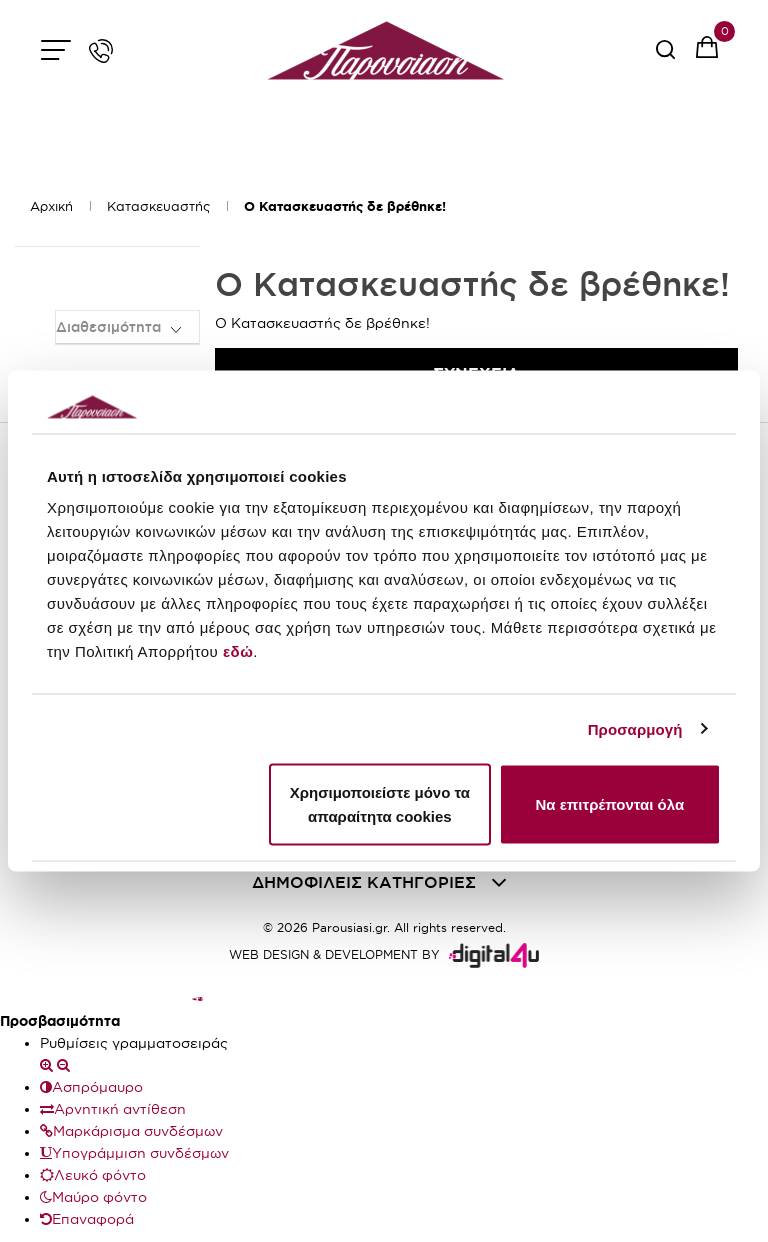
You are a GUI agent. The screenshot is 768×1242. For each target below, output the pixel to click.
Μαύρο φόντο (93, 1197)
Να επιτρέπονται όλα (609, 804)
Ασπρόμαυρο (91, 1087)
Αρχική (51, 206)
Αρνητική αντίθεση (113, 1109)
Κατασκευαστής (158, 206)
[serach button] (665, 56)
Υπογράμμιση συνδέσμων (134, 1153)
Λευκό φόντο (93, 1175)
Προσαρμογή (635, 728)
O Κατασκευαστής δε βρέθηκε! (345, 206)
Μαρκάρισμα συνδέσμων (131, 1131)
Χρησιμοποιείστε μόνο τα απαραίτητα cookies (380, 804)
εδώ (238, 651)
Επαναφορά (87, 1219)
